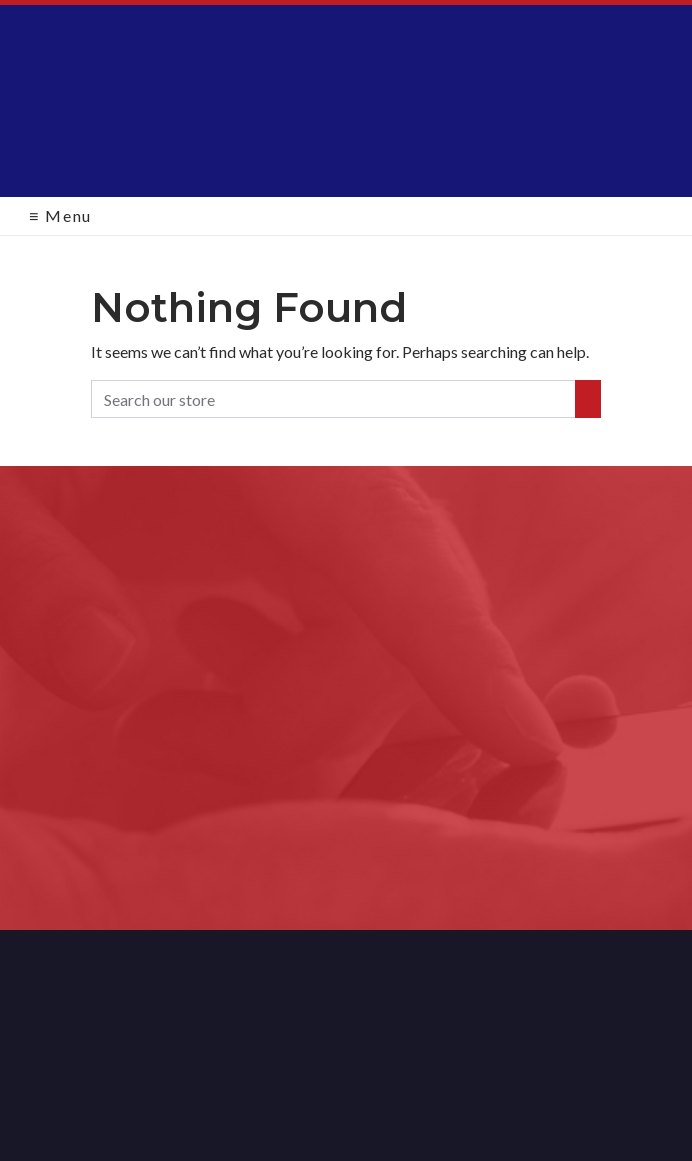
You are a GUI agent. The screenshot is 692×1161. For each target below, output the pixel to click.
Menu (60, 215)
